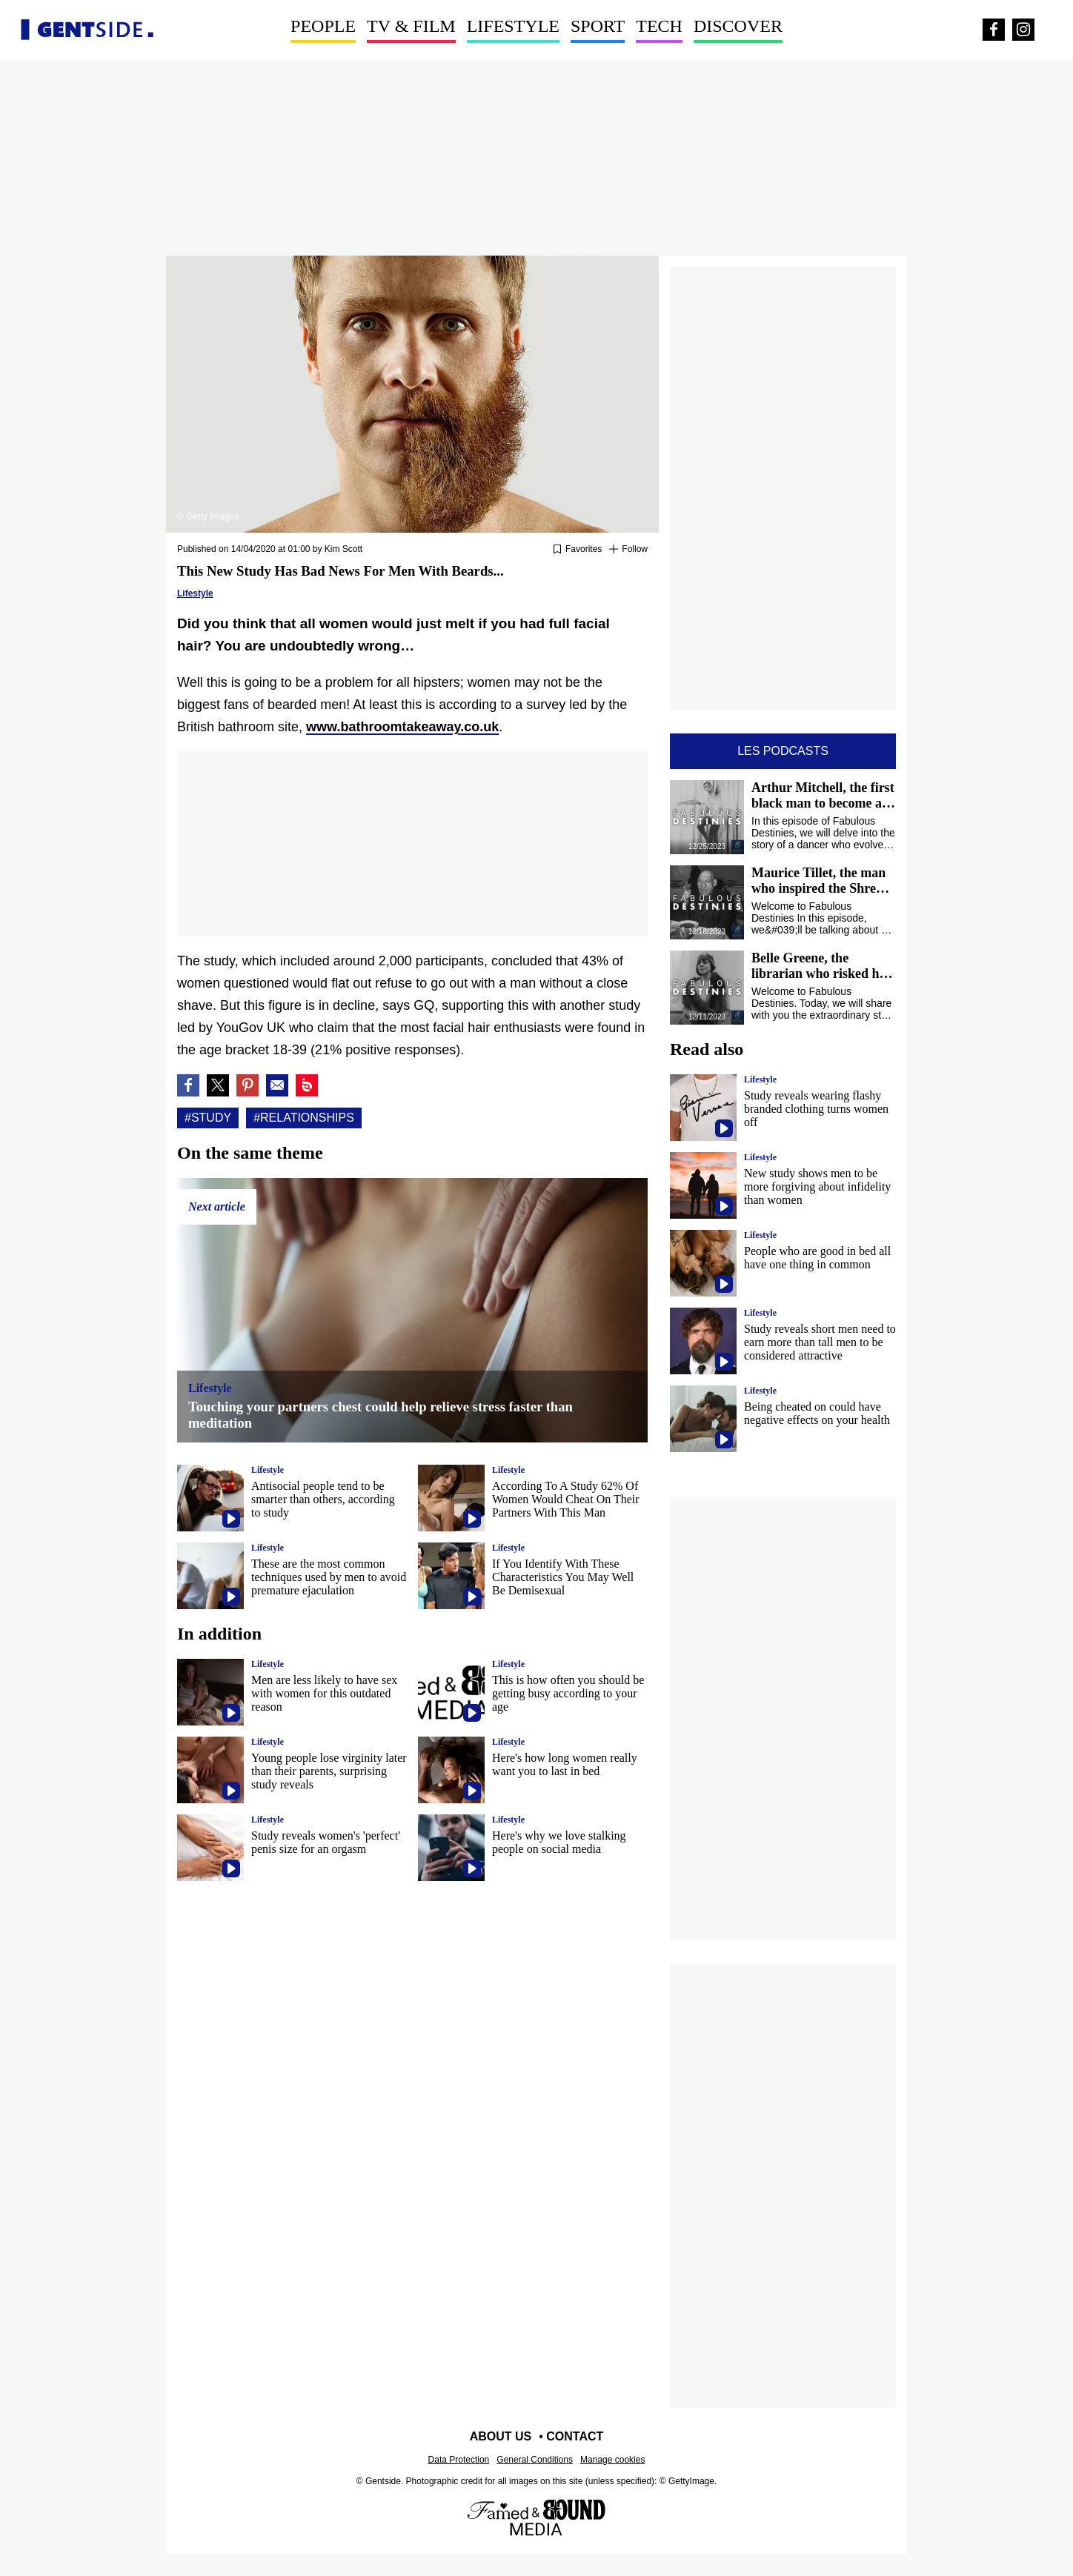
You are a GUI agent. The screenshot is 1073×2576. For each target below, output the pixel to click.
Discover (738, 26)
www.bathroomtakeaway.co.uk (402, 726)
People (323, 26)
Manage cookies (612, 2459)
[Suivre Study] (628, 550)
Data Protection (459, 2459)
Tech (659, 26)
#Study (208, 1117)
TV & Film (411, 26)
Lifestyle (513, 26)
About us (501, 2436)
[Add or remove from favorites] (577, 550)
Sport (598, 26)
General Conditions (534, 2459)
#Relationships (303, 1117)
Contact (574, 2436)
